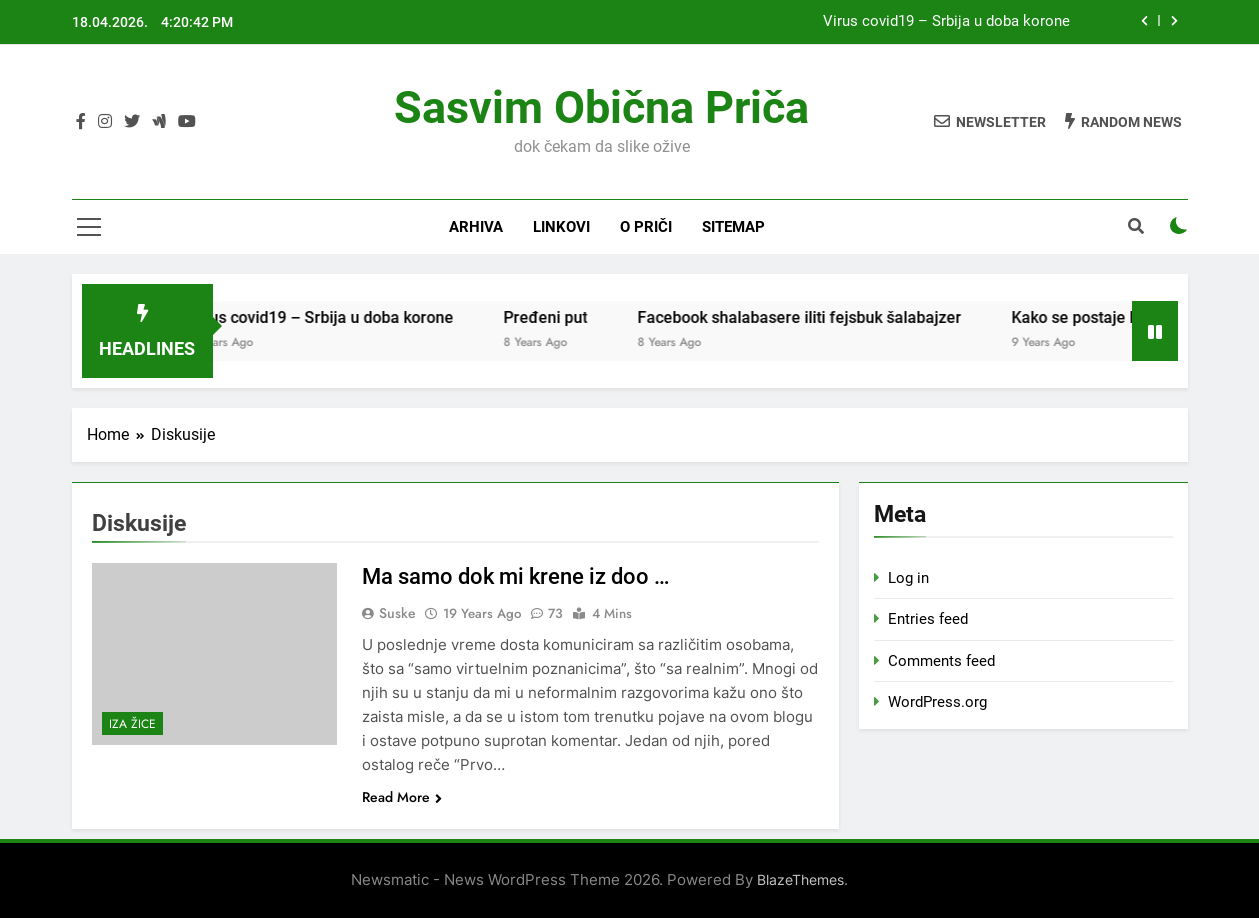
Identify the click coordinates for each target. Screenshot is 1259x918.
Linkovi (561, 227)
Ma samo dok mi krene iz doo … (516, 576)
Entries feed (928, 619)
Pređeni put (569, 317)
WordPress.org (937, 702)
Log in (908, 578)
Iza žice (132, 724)
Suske (397, 613)
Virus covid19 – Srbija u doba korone (946, 22)
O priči (646, 227)
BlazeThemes (800, 879)
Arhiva (476, 227)
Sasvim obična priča (601, 107)
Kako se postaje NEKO (1114, 317)
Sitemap (733, 227)
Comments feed (941, 661)
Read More (402, 797)
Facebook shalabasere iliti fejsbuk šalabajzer (823, 317)
